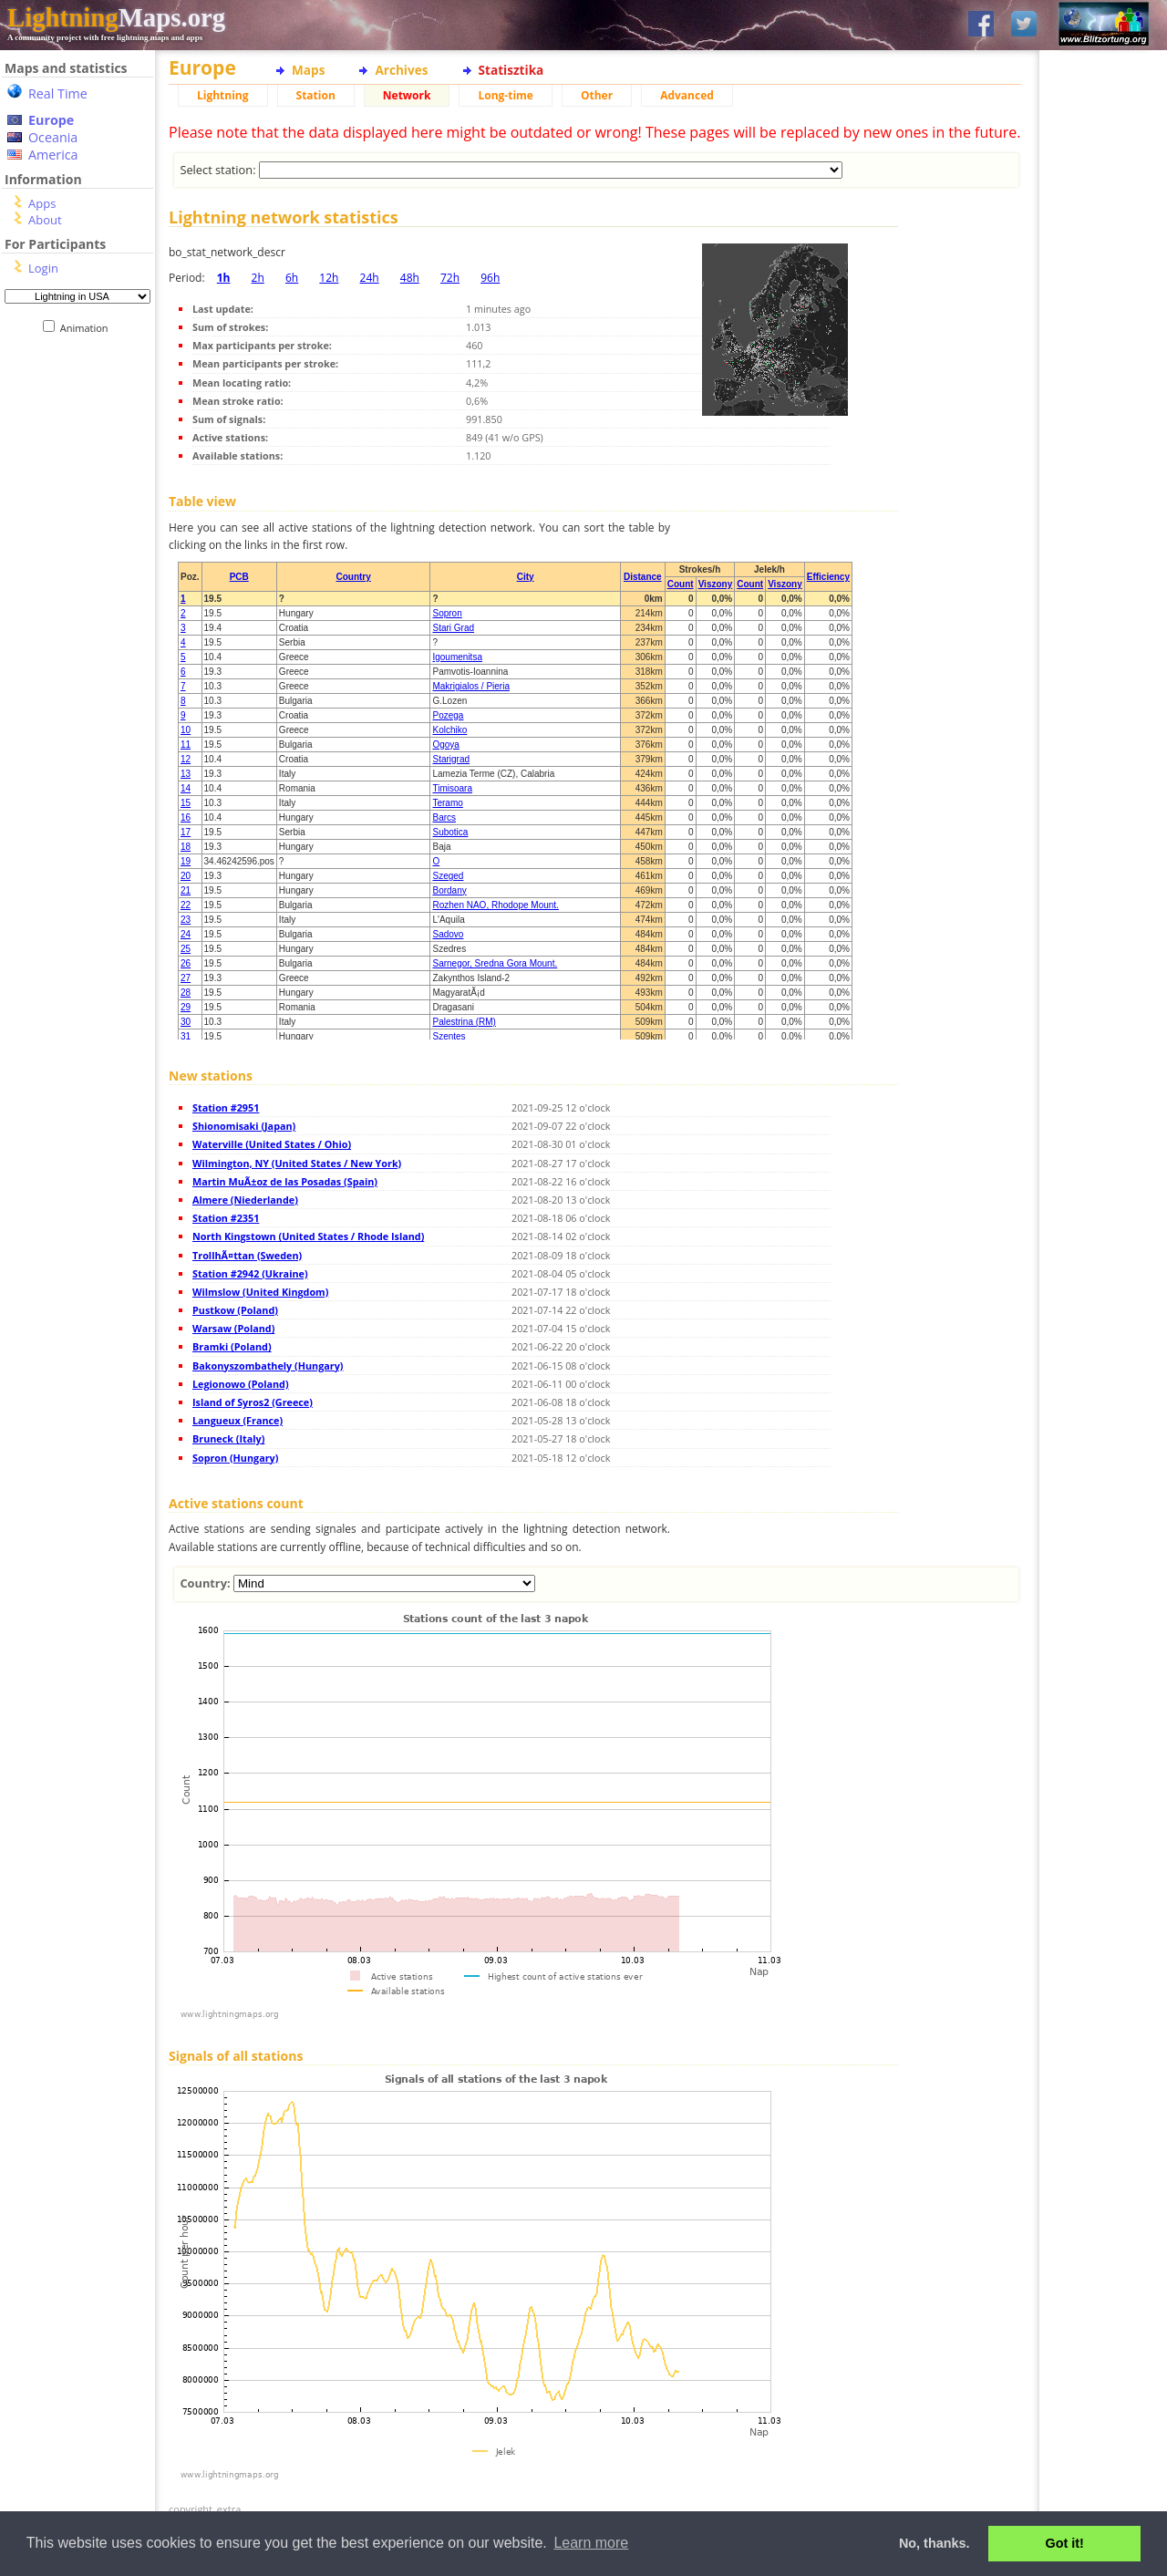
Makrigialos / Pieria (470, 686)
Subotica (450, 832)
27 (186, 978)
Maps (308, 69)
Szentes (448, 1036)
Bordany (449, 890)
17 (186, 832)
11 (186, 745)
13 (186, 774)
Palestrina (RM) (463, 1022)
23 (186, 920)
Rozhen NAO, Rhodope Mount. (495, 905)
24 (186, 934)
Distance (643, 577)
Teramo (447, 803)
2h (258, 277)
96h (490, 277)
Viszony (715, 584)
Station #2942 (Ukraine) (250, 1273)
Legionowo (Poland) (240, 1384)
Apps (42, 203)
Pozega (447, 715)
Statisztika (511, 69)
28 (186, 993)
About (45, 220)
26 (186, 963)
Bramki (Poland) (232, 1346)
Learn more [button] (590, 2542)
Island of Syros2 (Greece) (252, 1402)
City (525, 577)
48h (409, 277)
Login (43, 268)
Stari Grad (453, 628)
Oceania (52, 137)
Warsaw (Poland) (233, 1328)
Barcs (444, 817)
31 (186, 1036)
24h (369, 277)
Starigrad (451, 759)
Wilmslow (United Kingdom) (260, 1291)
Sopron (446, 613)
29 (186, 1007)
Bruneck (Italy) (228, 1438)
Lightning (223, 95)
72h (450, 277)
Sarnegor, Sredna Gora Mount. (494, 963)
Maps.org (116, 17)
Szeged (447, 876)
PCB (239, 577)
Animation (88, 328)
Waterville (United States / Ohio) (271, 1144)
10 (186, 730)
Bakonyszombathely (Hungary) (268, 1365)
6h (291, 277)
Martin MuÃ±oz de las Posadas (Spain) (284, 1181)
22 (186, 905)
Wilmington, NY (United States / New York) (296, 1163)
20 (186, 876)
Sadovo (447, 934)
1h (224, 277)
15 (186, 803)
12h (328, 277)
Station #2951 (225, 1107)
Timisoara (452, 788)
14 (186, 788)
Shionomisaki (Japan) (243, 1126)
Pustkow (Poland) (235, 1310)
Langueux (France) (237, 1420)
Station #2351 (225, 1218)
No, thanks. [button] (934, 2543)
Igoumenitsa (456, 657)
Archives (401, 69)
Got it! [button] (1065, 2543)
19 (186, 861)
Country (353, 577)
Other (597, 95)
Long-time (505, 95)
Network (407, 95)
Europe (51, 120)
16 (186, 817)
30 (186, 1022)
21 (186, 890)
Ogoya (445, 745)
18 (186, 847)
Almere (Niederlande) (245, 1199)
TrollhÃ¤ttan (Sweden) (247, 1255)
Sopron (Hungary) (235, 1457)
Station (316, 95)
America (53, 154)
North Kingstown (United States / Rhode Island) (308, 1236)
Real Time (58, 93)
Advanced (687, 95)
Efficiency (828, 577)
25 (186, 949)
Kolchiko (449, 730)
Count (680, 584)
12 (186, 759)
